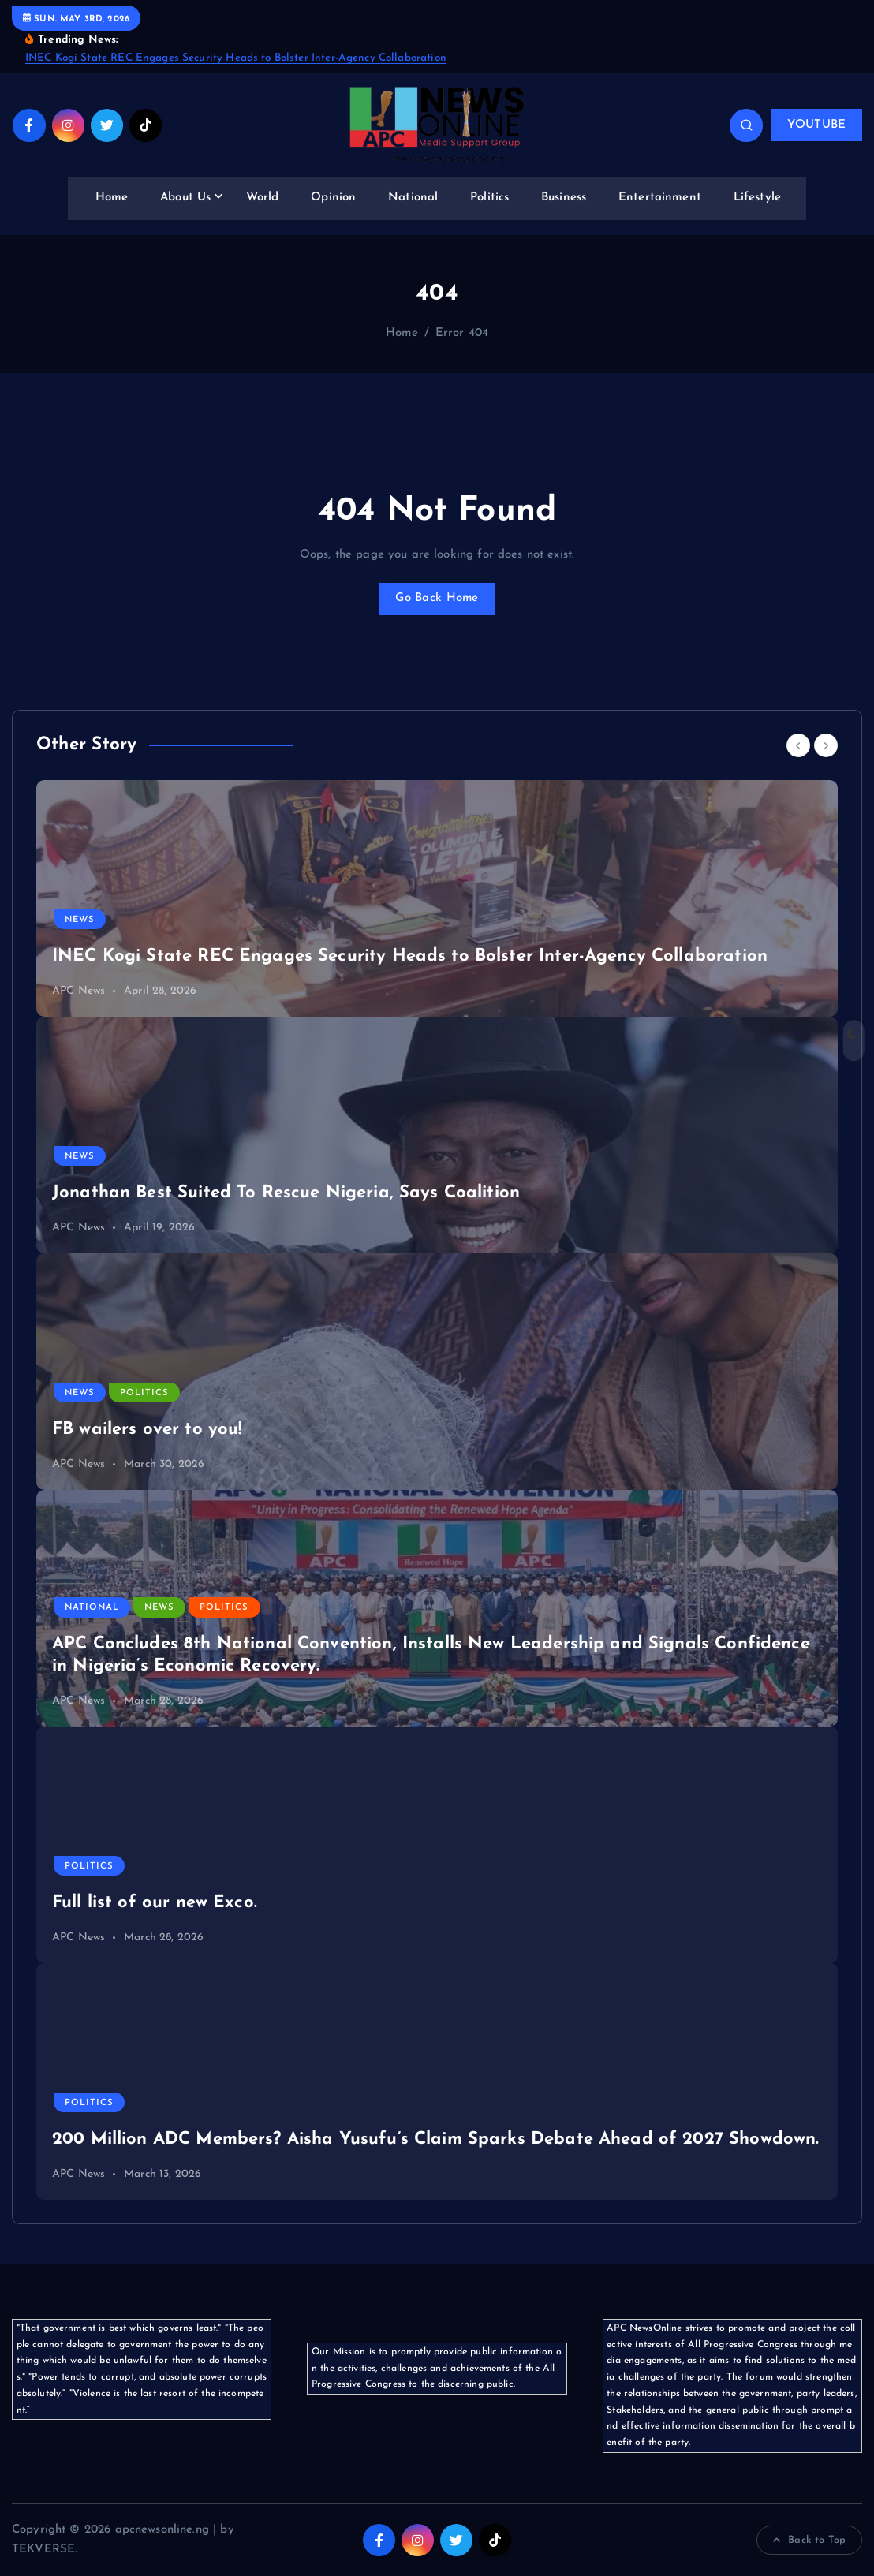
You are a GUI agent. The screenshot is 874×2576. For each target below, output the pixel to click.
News (80, 920)
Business (563, 197)
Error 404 (461, 333)
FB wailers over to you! (146, 1430)
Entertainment (659, 197)
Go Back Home (436, 598)
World (262, 197)
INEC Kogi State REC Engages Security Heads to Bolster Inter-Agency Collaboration (235, 58)
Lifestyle (757, 197)
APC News (78, 991)
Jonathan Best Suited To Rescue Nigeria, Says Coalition (286, 1193)
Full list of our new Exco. (154, 1903)
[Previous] (798, 745)
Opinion (333, 197)
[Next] (826, 745)
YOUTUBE (816, 125)
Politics (489, 197)
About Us (185, 197)
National (413, 197)
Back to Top (809, 2540)
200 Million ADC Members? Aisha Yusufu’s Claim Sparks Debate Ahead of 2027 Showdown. (435, 2139)
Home (112, 197)
